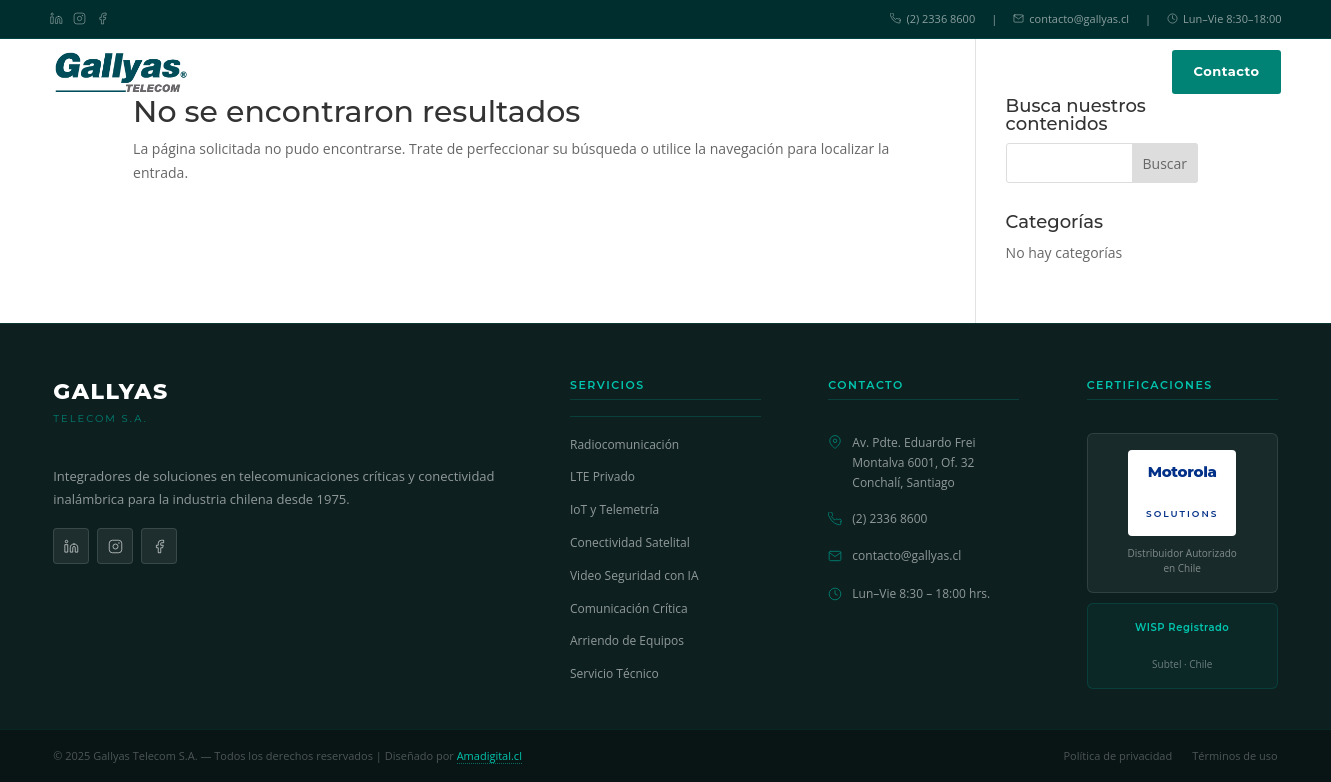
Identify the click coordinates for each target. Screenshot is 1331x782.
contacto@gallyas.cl (1071, 18)
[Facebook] (102, 18)
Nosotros (889, 72)
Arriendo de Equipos (627, 640)
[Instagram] (79, 18)
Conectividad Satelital (630, 542)
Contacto (1227, 71)
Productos (653, 71)
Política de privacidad (1117, 755)
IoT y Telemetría (614, 509)
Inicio (463, 72)
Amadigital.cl (489, 755)
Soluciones (545, 71)
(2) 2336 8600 (932, 18)
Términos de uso (1235, 755)
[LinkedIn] (56, 18)
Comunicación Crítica (629, 608)
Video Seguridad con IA (634, 575)
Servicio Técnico (778, 72)
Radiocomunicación (624, 444)
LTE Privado (602, 476)
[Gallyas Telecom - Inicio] (121, 72)
